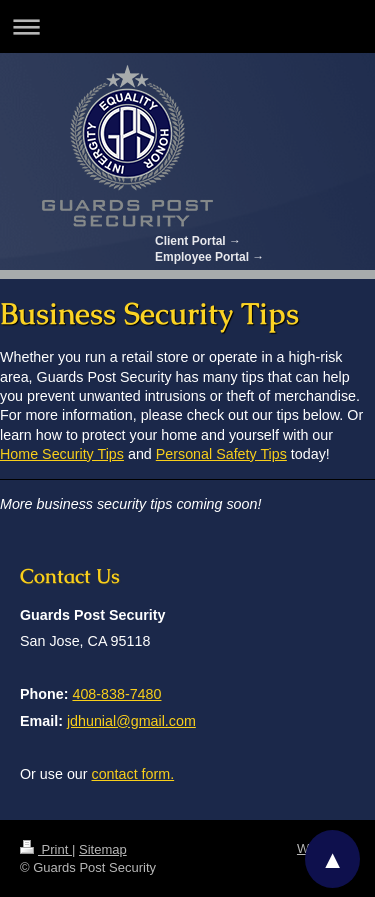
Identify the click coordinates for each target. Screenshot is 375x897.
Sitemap (103, 849)
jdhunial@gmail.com (131, 721)
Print (46, 849)
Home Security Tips (62, 454)
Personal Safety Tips (221, 454)
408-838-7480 (116, 694)
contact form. (133, 774)
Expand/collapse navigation (187, 26)
